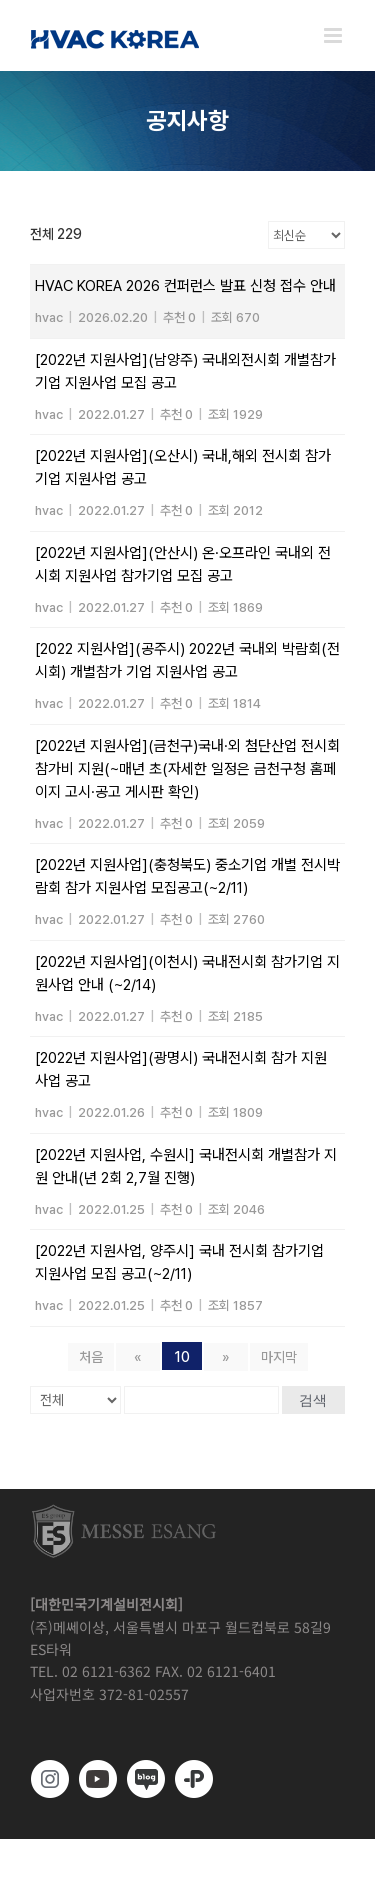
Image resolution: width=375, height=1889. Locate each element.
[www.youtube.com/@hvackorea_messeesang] (98, 1779)
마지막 (279, 1357)
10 (182, 1357)
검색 (313, 1400)
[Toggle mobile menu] (334, 35)
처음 (91, 1357)
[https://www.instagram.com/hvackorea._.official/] (50, 1779)
